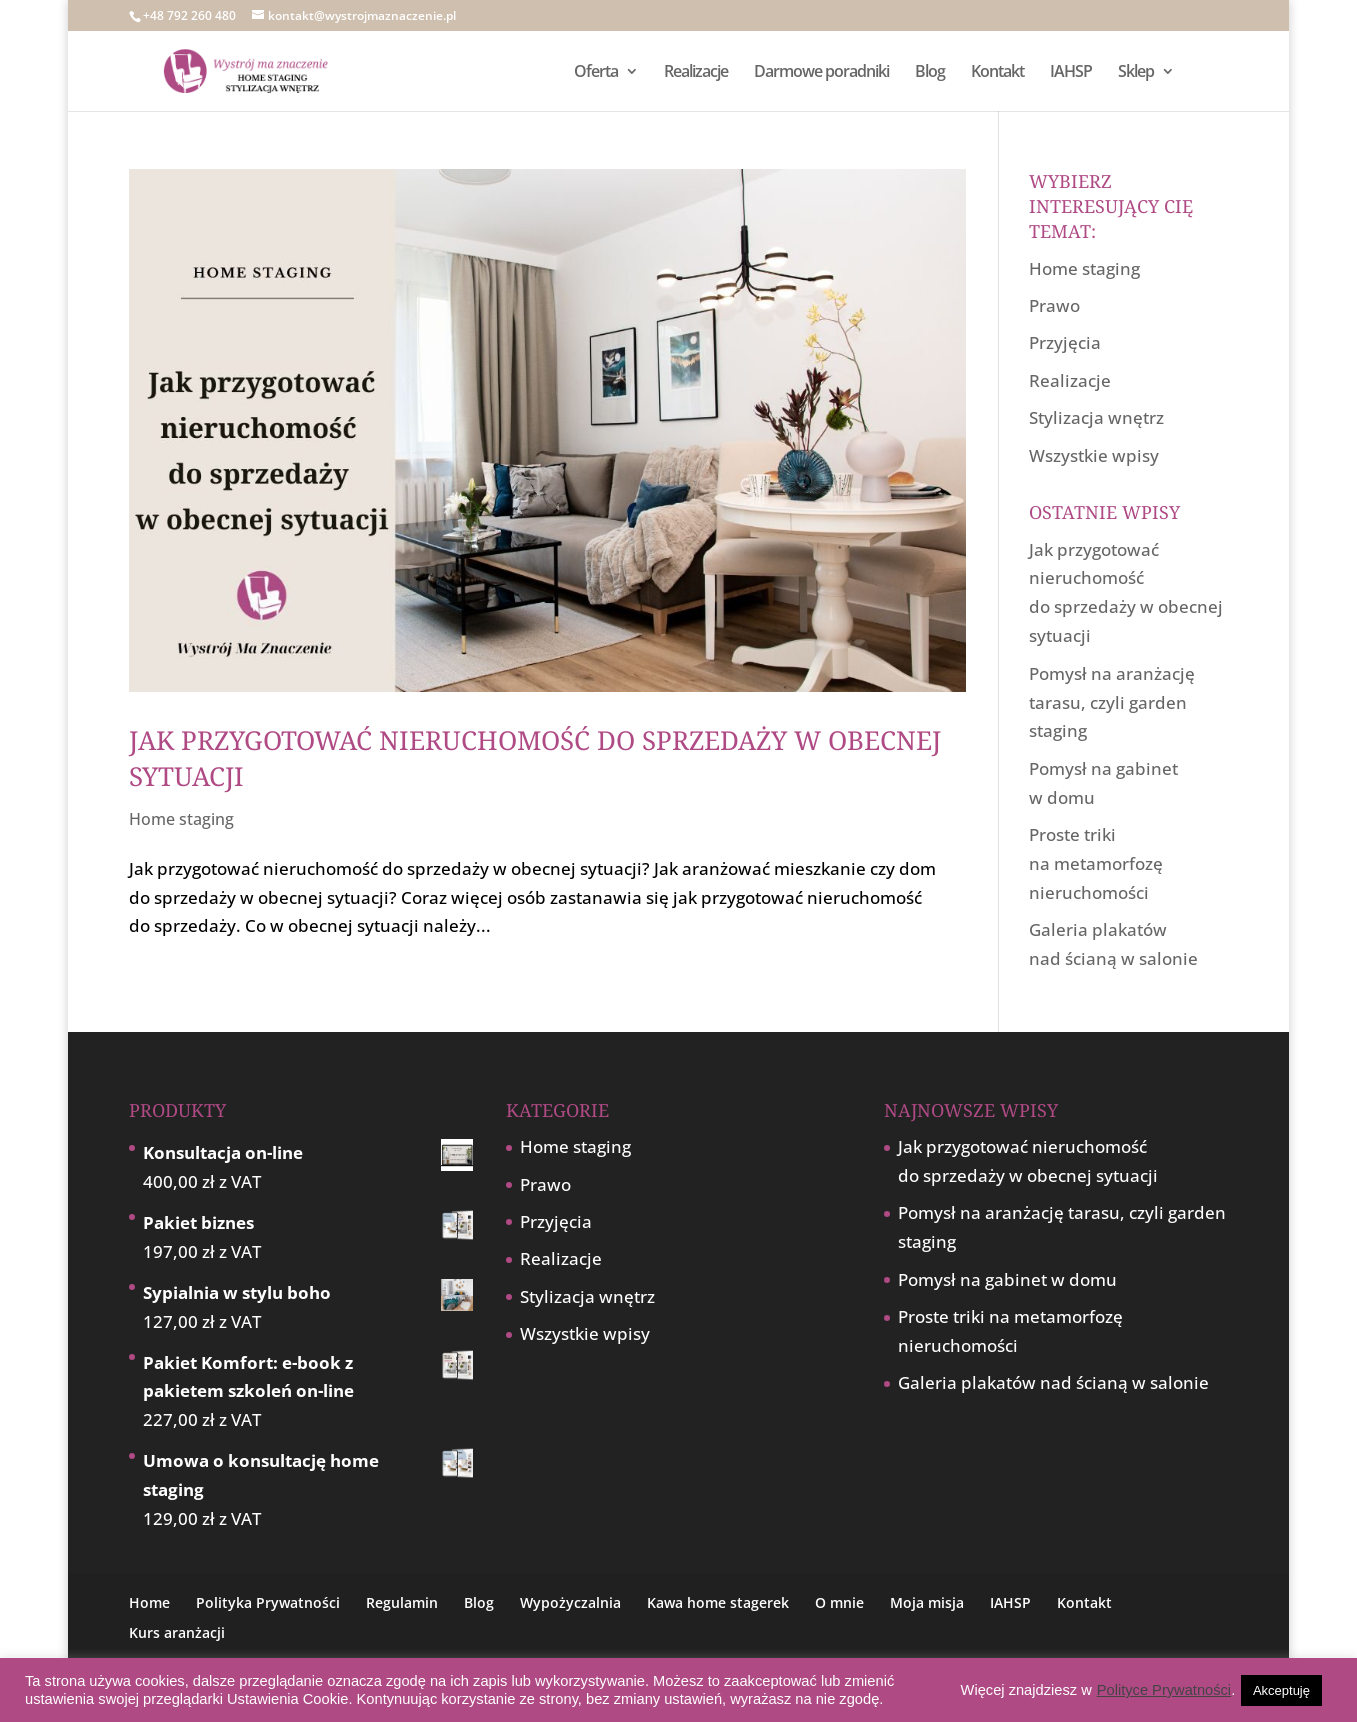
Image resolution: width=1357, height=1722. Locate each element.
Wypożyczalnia (570, 1602)
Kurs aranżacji (177, 1632)
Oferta (596, 73)
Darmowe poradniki (821, 73)
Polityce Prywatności (1164, 1690)
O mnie (839, 1602)
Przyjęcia (1065, 342)
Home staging (181, 819)
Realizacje (696, 73)
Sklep (1136, 73)
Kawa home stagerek (718, 1602)
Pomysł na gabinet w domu (1007, 1279)
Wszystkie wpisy (1094, 455)
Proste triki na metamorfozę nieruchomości (1096, 863)
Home (149, 1602)
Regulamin (402, 1602)
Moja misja (927, 1602)
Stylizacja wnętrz (1096, 417)
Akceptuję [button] (1281, 1690)
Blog (930, 73)
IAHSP (1071, 73)
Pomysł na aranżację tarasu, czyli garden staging (1112, 702)
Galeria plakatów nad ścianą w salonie (1053, 1382)
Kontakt (997, 73)
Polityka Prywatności (268, 1602)
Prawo (1054, 305)
